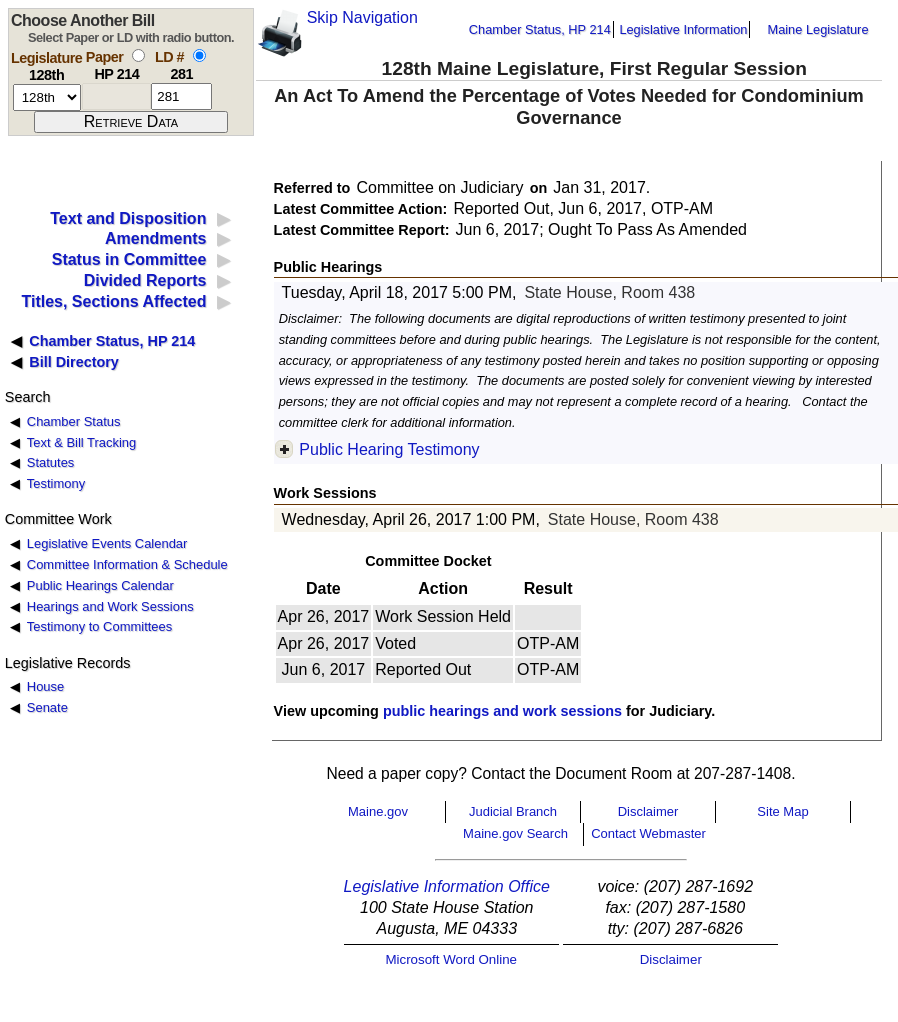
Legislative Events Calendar (107, 543)
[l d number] (181, 96)
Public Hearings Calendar (100, 585)
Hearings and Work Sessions (110, 606)
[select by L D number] (199, 55)
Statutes (51, 462)
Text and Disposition (128, 218)
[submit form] (131, 122)
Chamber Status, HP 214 (540, 29)
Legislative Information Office (447, 886)
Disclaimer (648, 811)
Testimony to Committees (99, 626)
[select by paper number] (138, 55)
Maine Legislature (817, 29)
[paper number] (116, 96)
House (45, 686)
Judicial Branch (513, 811)
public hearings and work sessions (502, 711)
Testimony (56, 483)
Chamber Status (74, 421)
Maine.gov (378, 811)
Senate (47, 707)
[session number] (47, 97)
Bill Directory (74, 362)
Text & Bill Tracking (81, 442)
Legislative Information (683, 29)
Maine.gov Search (515, 833)
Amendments (155, 238)
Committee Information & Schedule (127, 564)
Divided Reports (145, 280)
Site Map (782, 811)
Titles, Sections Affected (113, 301)
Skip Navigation (362, 17)
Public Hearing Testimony (389, 449)
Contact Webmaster (648, 833)
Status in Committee (129, 259)
